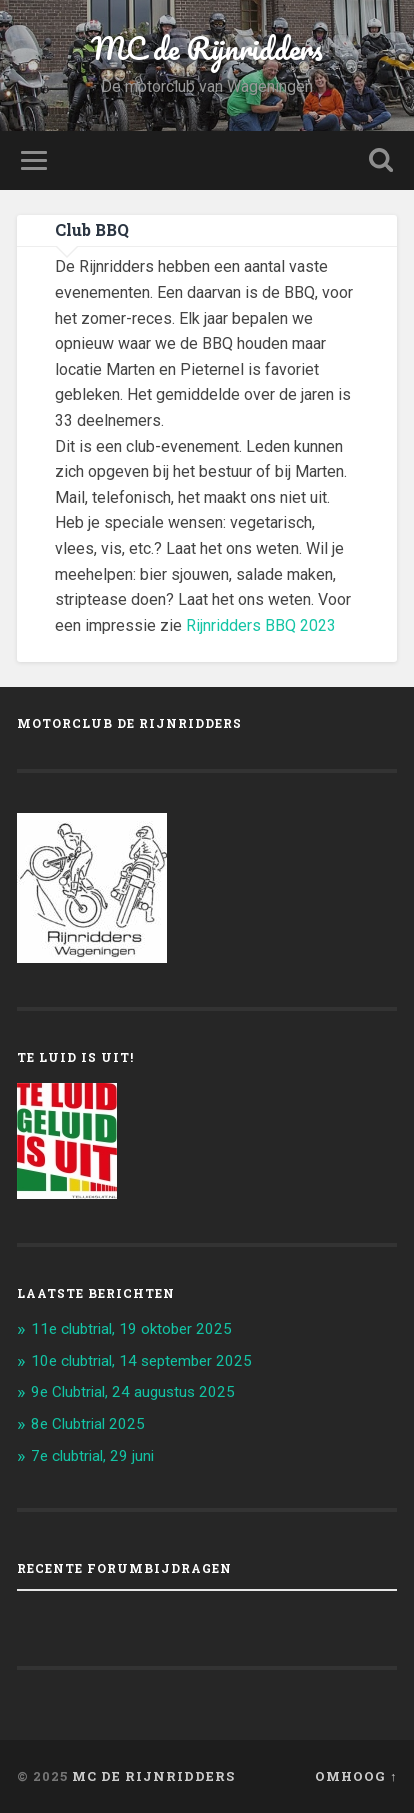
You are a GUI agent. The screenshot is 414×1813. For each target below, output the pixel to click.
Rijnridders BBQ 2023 (261, 625)
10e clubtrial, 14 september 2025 (141, 1361)
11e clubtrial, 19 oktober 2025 (131, 1329)
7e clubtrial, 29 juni (92, 1456)
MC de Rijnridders (207, 48)
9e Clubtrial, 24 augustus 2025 (133, 1392)
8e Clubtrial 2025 (88, 1424)
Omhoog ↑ (356, 1776)
